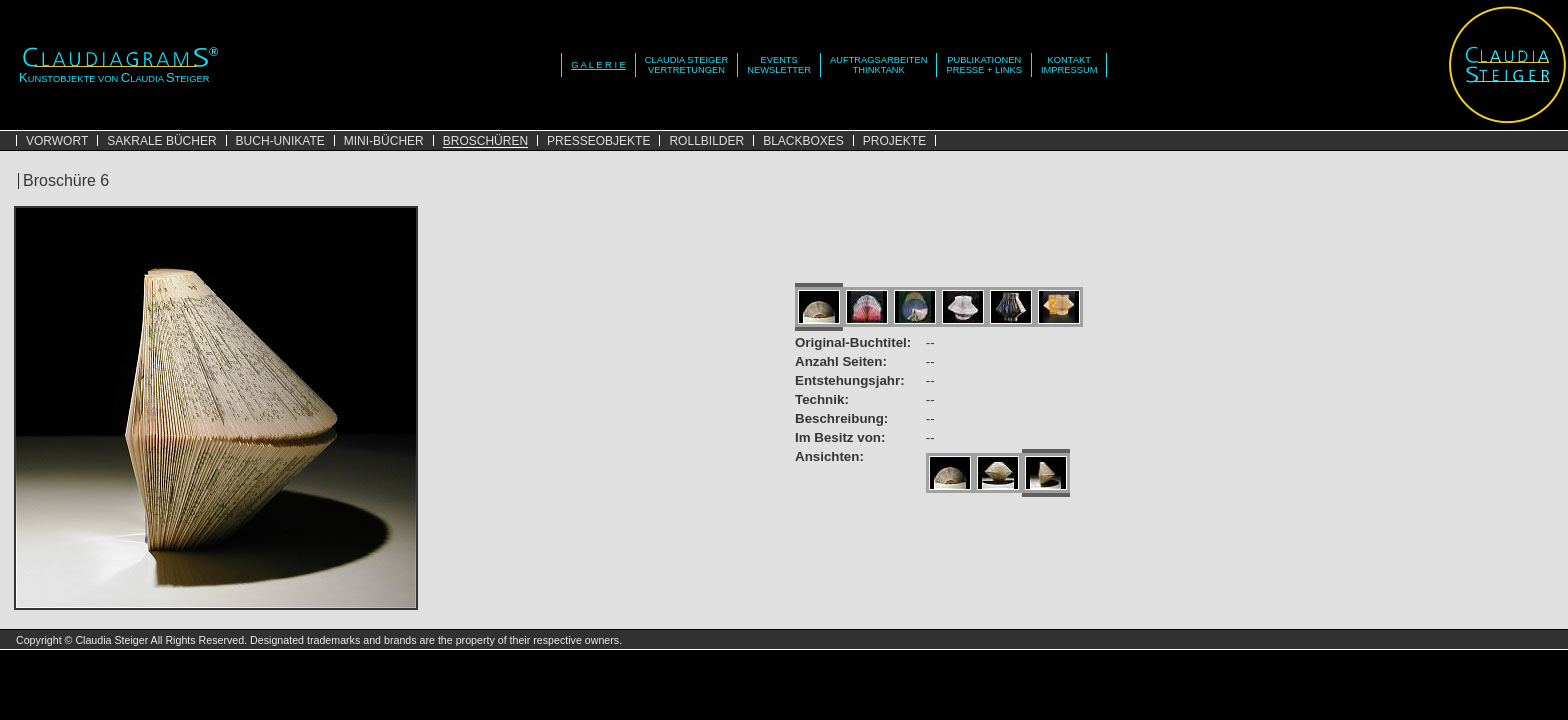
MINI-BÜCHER (384, 141)
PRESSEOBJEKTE (598, 141)
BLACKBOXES (803, 141)
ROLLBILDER (706, 141)
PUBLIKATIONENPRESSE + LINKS (983, 65)
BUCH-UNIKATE (280, 141)
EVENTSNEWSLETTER (779, 65)
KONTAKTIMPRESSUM (1069, 65)
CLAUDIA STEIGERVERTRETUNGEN (686, 65)
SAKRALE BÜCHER (161, 141)
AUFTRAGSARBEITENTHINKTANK (878, 65)
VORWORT (57, 141)
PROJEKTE (894, 141)
